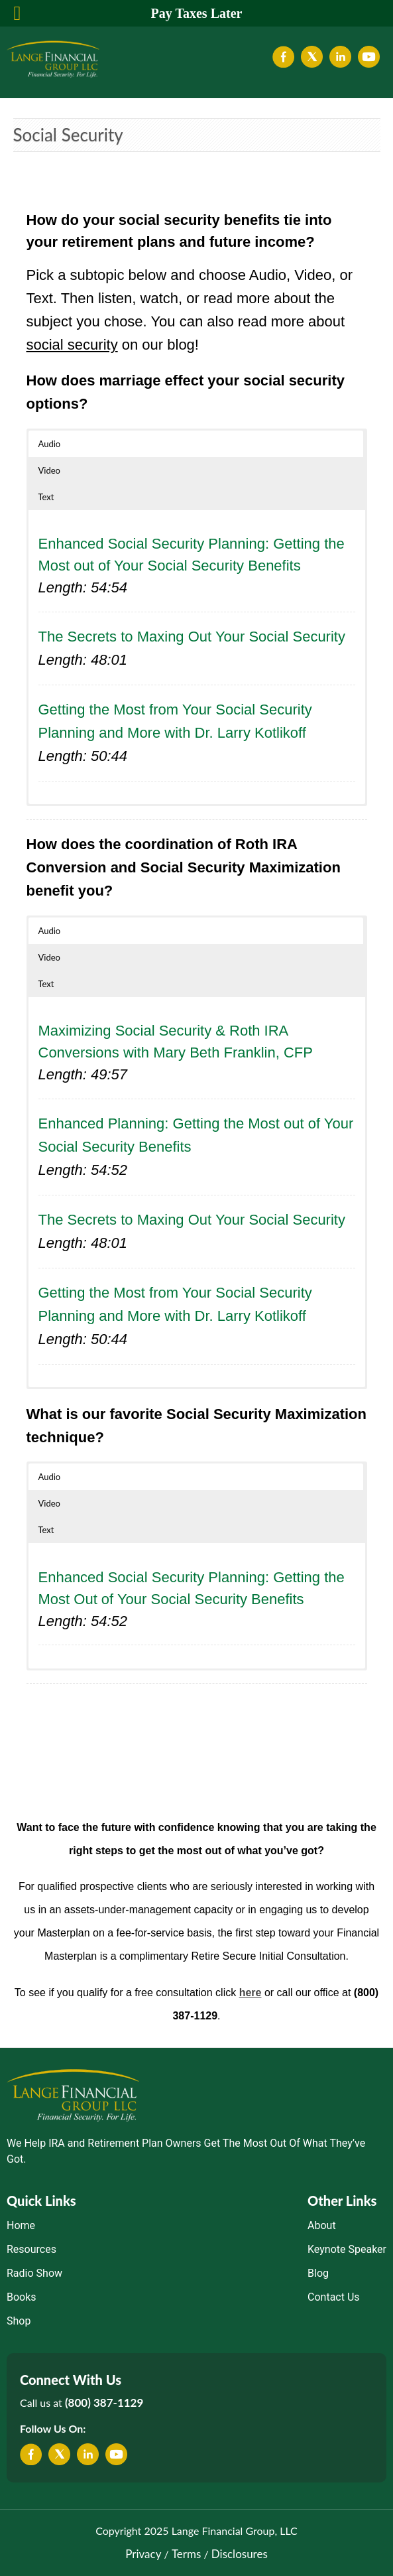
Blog (318, 2273)
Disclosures (239, 2554)
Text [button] (46, 497)
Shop (18, 2321)
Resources (31, 2249)
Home (21, 2225)
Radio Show (34, 2273)
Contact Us (334, 2297)
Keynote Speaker (347, 2249)
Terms (186, 2554)
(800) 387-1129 (104, 2402)
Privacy (143, 2554)
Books (21, 2297)
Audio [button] (49, 444)
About (322, 2225)
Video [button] (49, 470)
